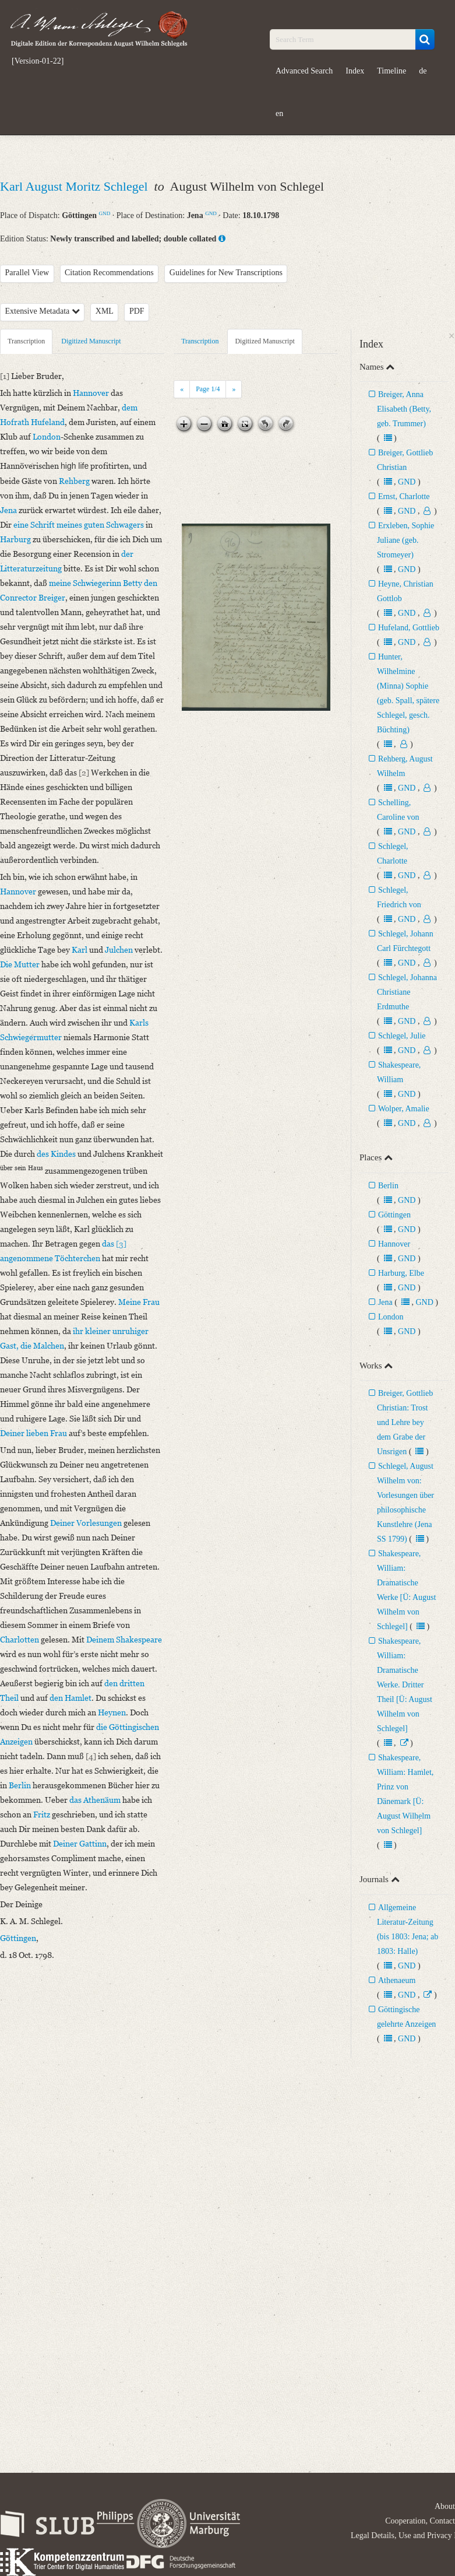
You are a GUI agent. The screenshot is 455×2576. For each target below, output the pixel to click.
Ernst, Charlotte (404, 496)
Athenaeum (397, 1980)
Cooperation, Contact (420, 2521)
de (422, 70)
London (391, 1316)
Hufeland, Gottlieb (408, 627)
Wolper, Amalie (403, 1108)
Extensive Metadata (42, 311)
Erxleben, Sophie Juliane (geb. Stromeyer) (405, 540)
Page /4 (208, 389)
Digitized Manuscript (91, 341)
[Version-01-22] (38, 61)
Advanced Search (304, 70)
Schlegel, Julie (402, 1035)
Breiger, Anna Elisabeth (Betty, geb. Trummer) (404, 409)
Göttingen (394, 1214)
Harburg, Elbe (401, 1273)
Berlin (388, 1185)
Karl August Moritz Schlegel (75, 186)
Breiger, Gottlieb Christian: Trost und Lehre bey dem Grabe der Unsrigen (405, 1422)
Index (354, 70)
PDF (136, 311)
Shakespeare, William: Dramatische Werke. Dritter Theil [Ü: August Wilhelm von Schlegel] (404, 1685)
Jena (385, 1302)
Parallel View (27, 272)
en (279, 113)
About (445, 2506)
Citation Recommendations (109, 272)
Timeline (391, 70)
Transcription (26, 341)
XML (105, 311)
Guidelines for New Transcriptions (226, 272)
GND (105, 213)
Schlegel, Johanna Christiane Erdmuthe (407, 992)
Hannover (394, 1244)
